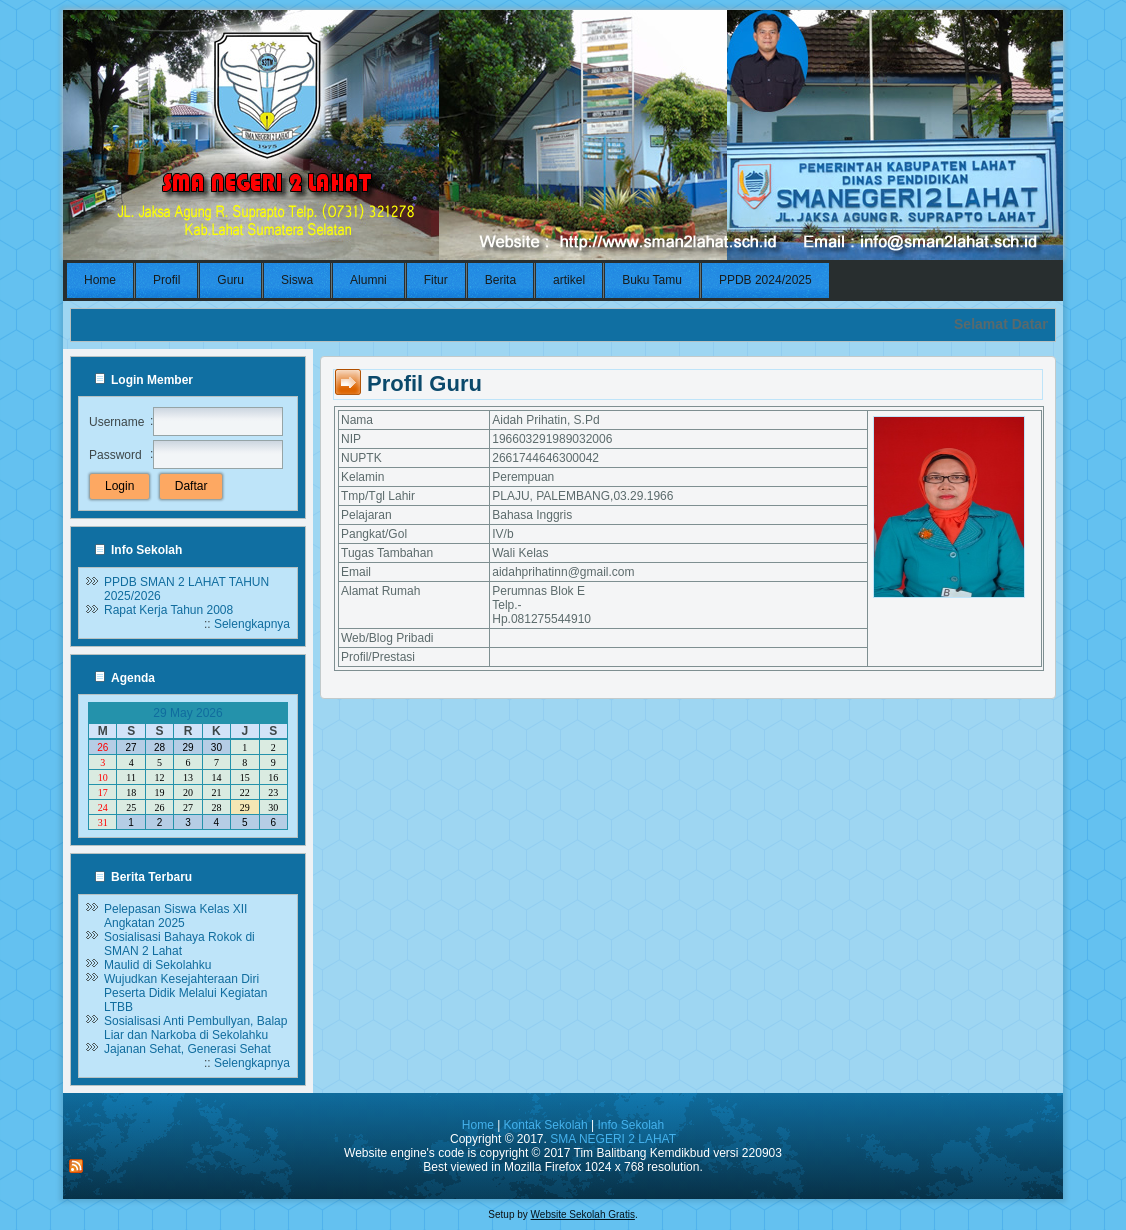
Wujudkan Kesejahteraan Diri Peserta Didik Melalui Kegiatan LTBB (185, 993)
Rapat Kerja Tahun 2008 (168, 610)
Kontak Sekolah (546, 1125)
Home (478, 1125)
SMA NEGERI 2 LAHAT (613, 1139)
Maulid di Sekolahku (157, 965)
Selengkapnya (252, 624)
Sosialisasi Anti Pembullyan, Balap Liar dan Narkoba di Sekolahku (195, 1028)
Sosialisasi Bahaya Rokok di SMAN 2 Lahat (179, 944)
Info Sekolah (630, 1125)
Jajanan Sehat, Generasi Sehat (187, 1049)
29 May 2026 (187, 713)
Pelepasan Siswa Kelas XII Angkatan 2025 (175, 916)
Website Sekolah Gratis (583, 1214)
